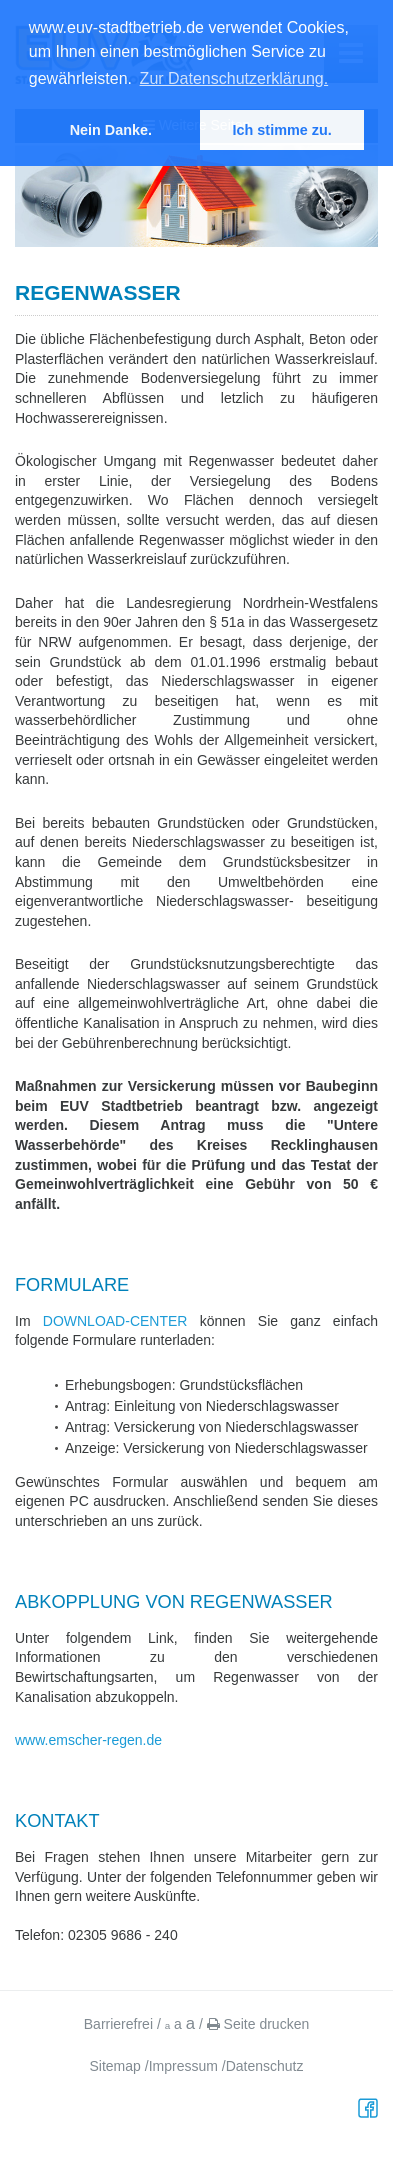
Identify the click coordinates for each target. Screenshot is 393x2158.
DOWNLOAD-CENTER (115, 1321)
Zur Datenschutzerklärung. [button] (234, 78)
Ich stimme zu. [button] (282, 130)
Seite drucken (258, 2024)
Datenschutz (265, 2066)
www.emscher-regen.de (88, 1740)
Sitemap (115, 2066)
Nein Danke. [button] (111, 130)
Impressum (183, 2066)
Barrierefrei (118, 2024)
